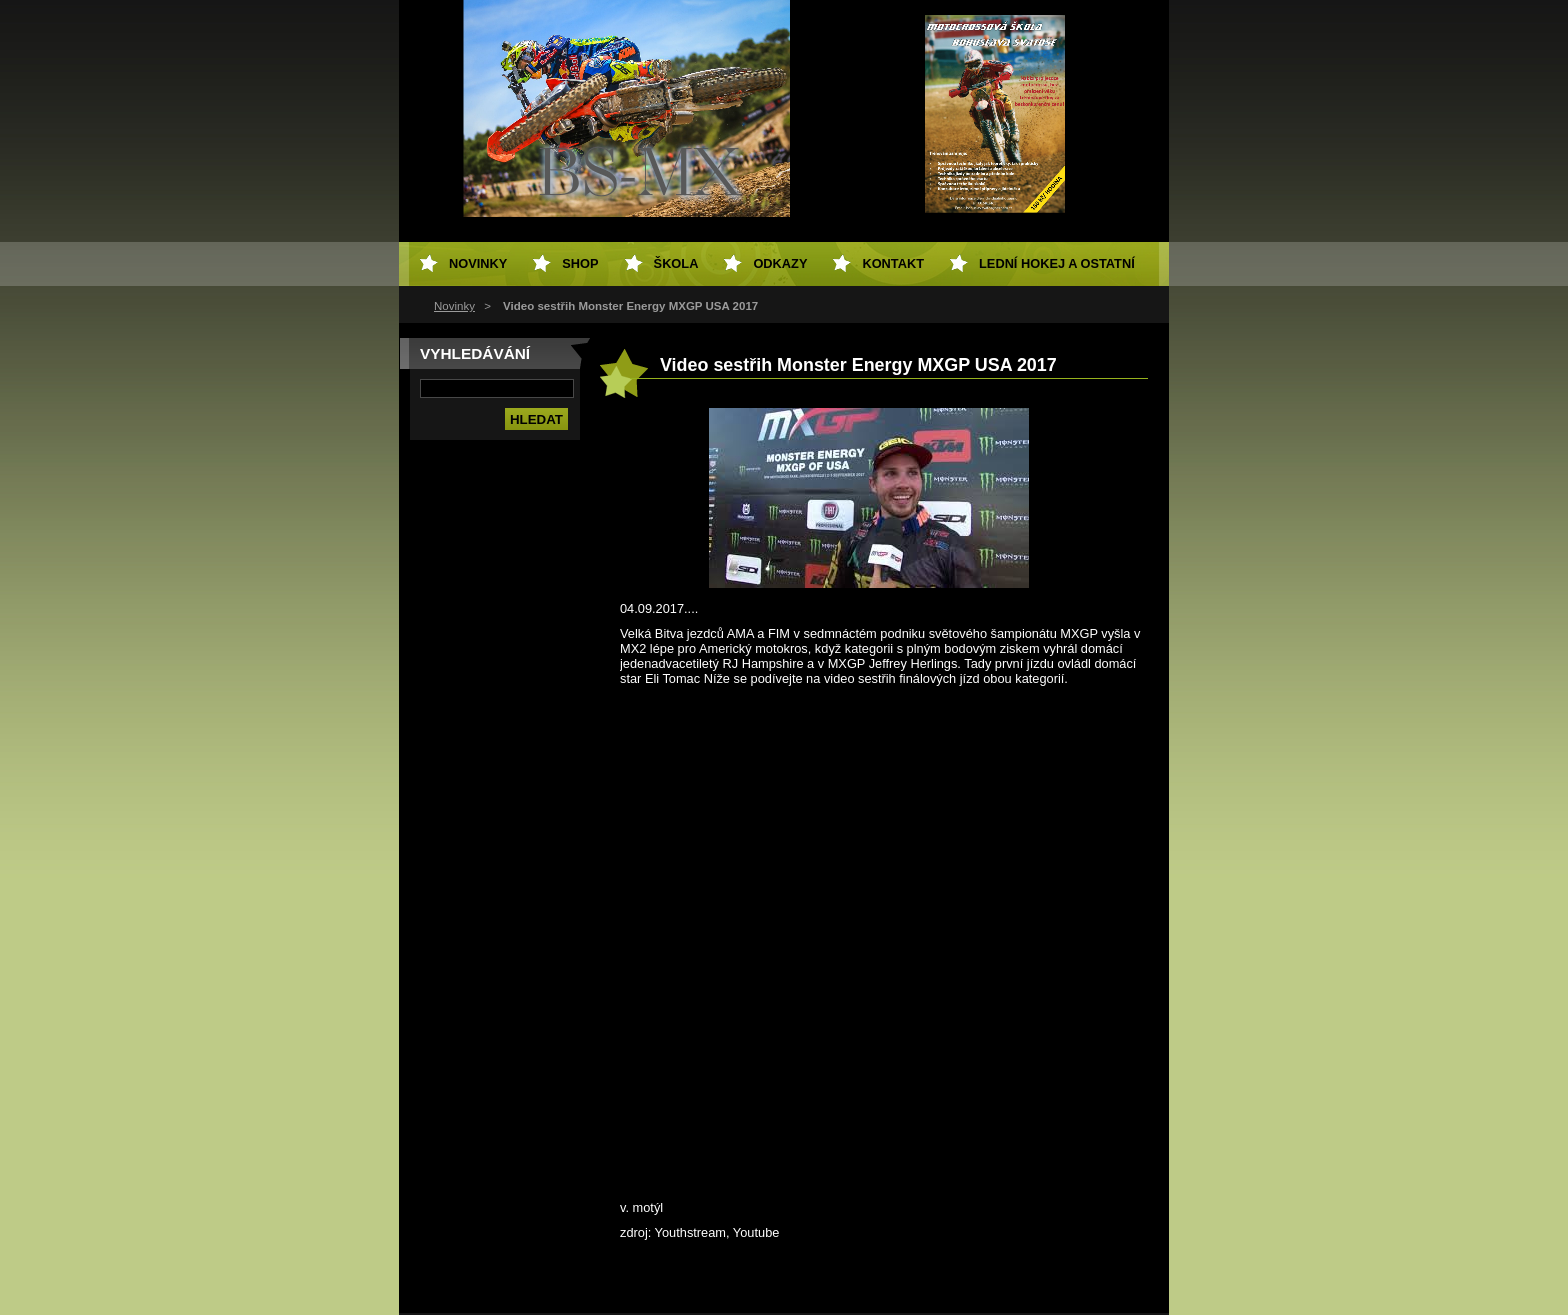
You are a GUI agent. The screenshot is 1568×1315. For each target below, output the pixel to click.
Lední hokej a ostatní (1057, 263)
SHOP (580, 263)
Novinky (454, 306)
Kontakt (893, 263)
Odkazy (780, 263)
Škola (676, 263)
